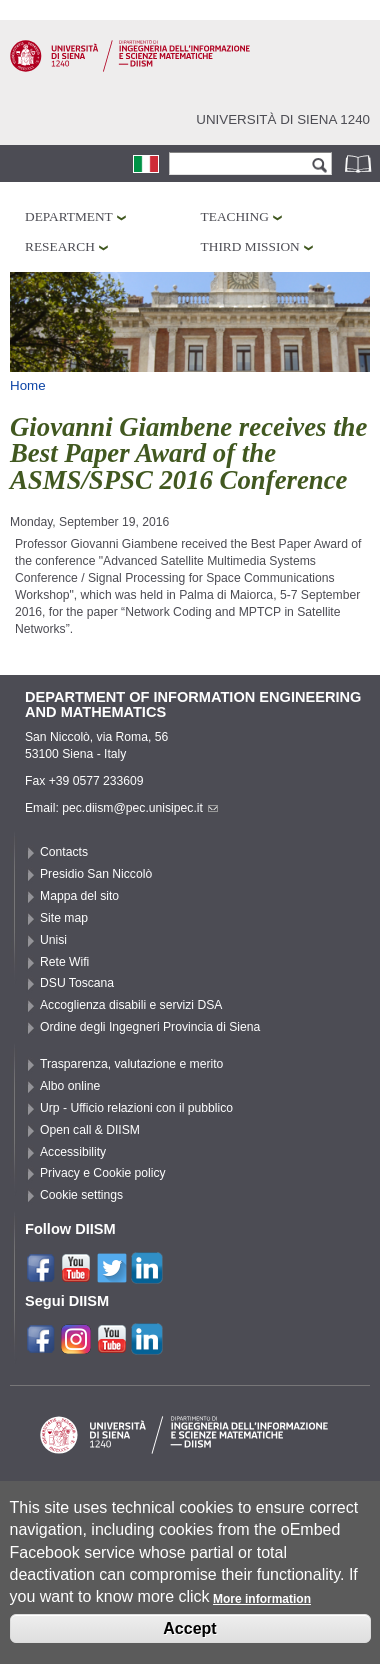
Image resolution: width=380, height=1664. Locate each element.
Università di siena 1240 (283, 119)
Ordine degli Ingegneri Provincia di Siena (150, 1027)
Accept (189, 1642)
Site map (64, 918)
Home (28, 385)
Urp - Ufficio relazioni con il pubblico (136, 1108)
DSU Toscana (77, 983)
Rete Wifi (64, 962)
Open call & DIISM (90, 1130)
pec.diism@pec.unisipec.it (140, 808)
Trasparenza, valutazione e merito (131, 1064)
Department (69, 216)
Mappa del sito (79, 896)
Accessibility (73, 1152)
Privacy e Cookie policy (103, 1173)
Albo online (70, 1086)
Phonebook (360, 163)
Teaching (235, 216)
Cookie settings (81, 1195)
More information (262, 1614)
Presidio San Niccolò (96, 874)
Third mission (250, 246)
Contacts (64, 852)
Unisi (53, 940)
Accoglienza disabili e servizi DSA (131, 1005)
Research (60, 246)
